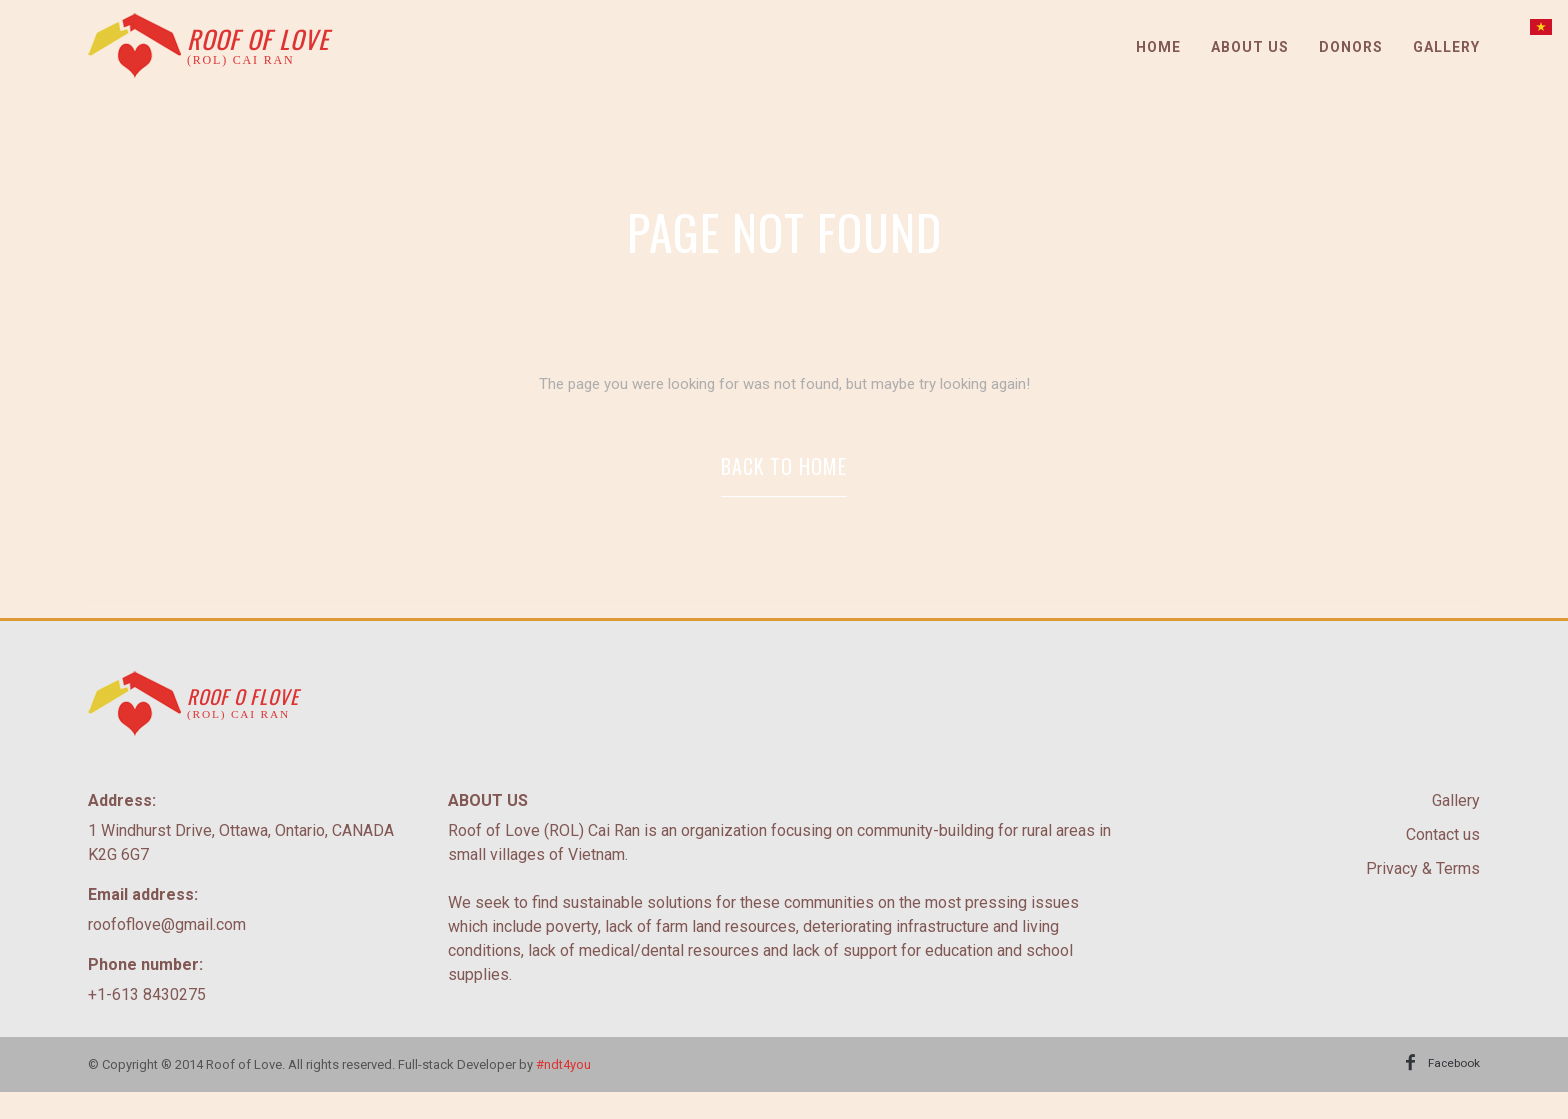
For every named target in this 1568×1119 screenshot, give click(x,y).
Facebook (1450, 1089)
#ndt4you (563, 1089)
